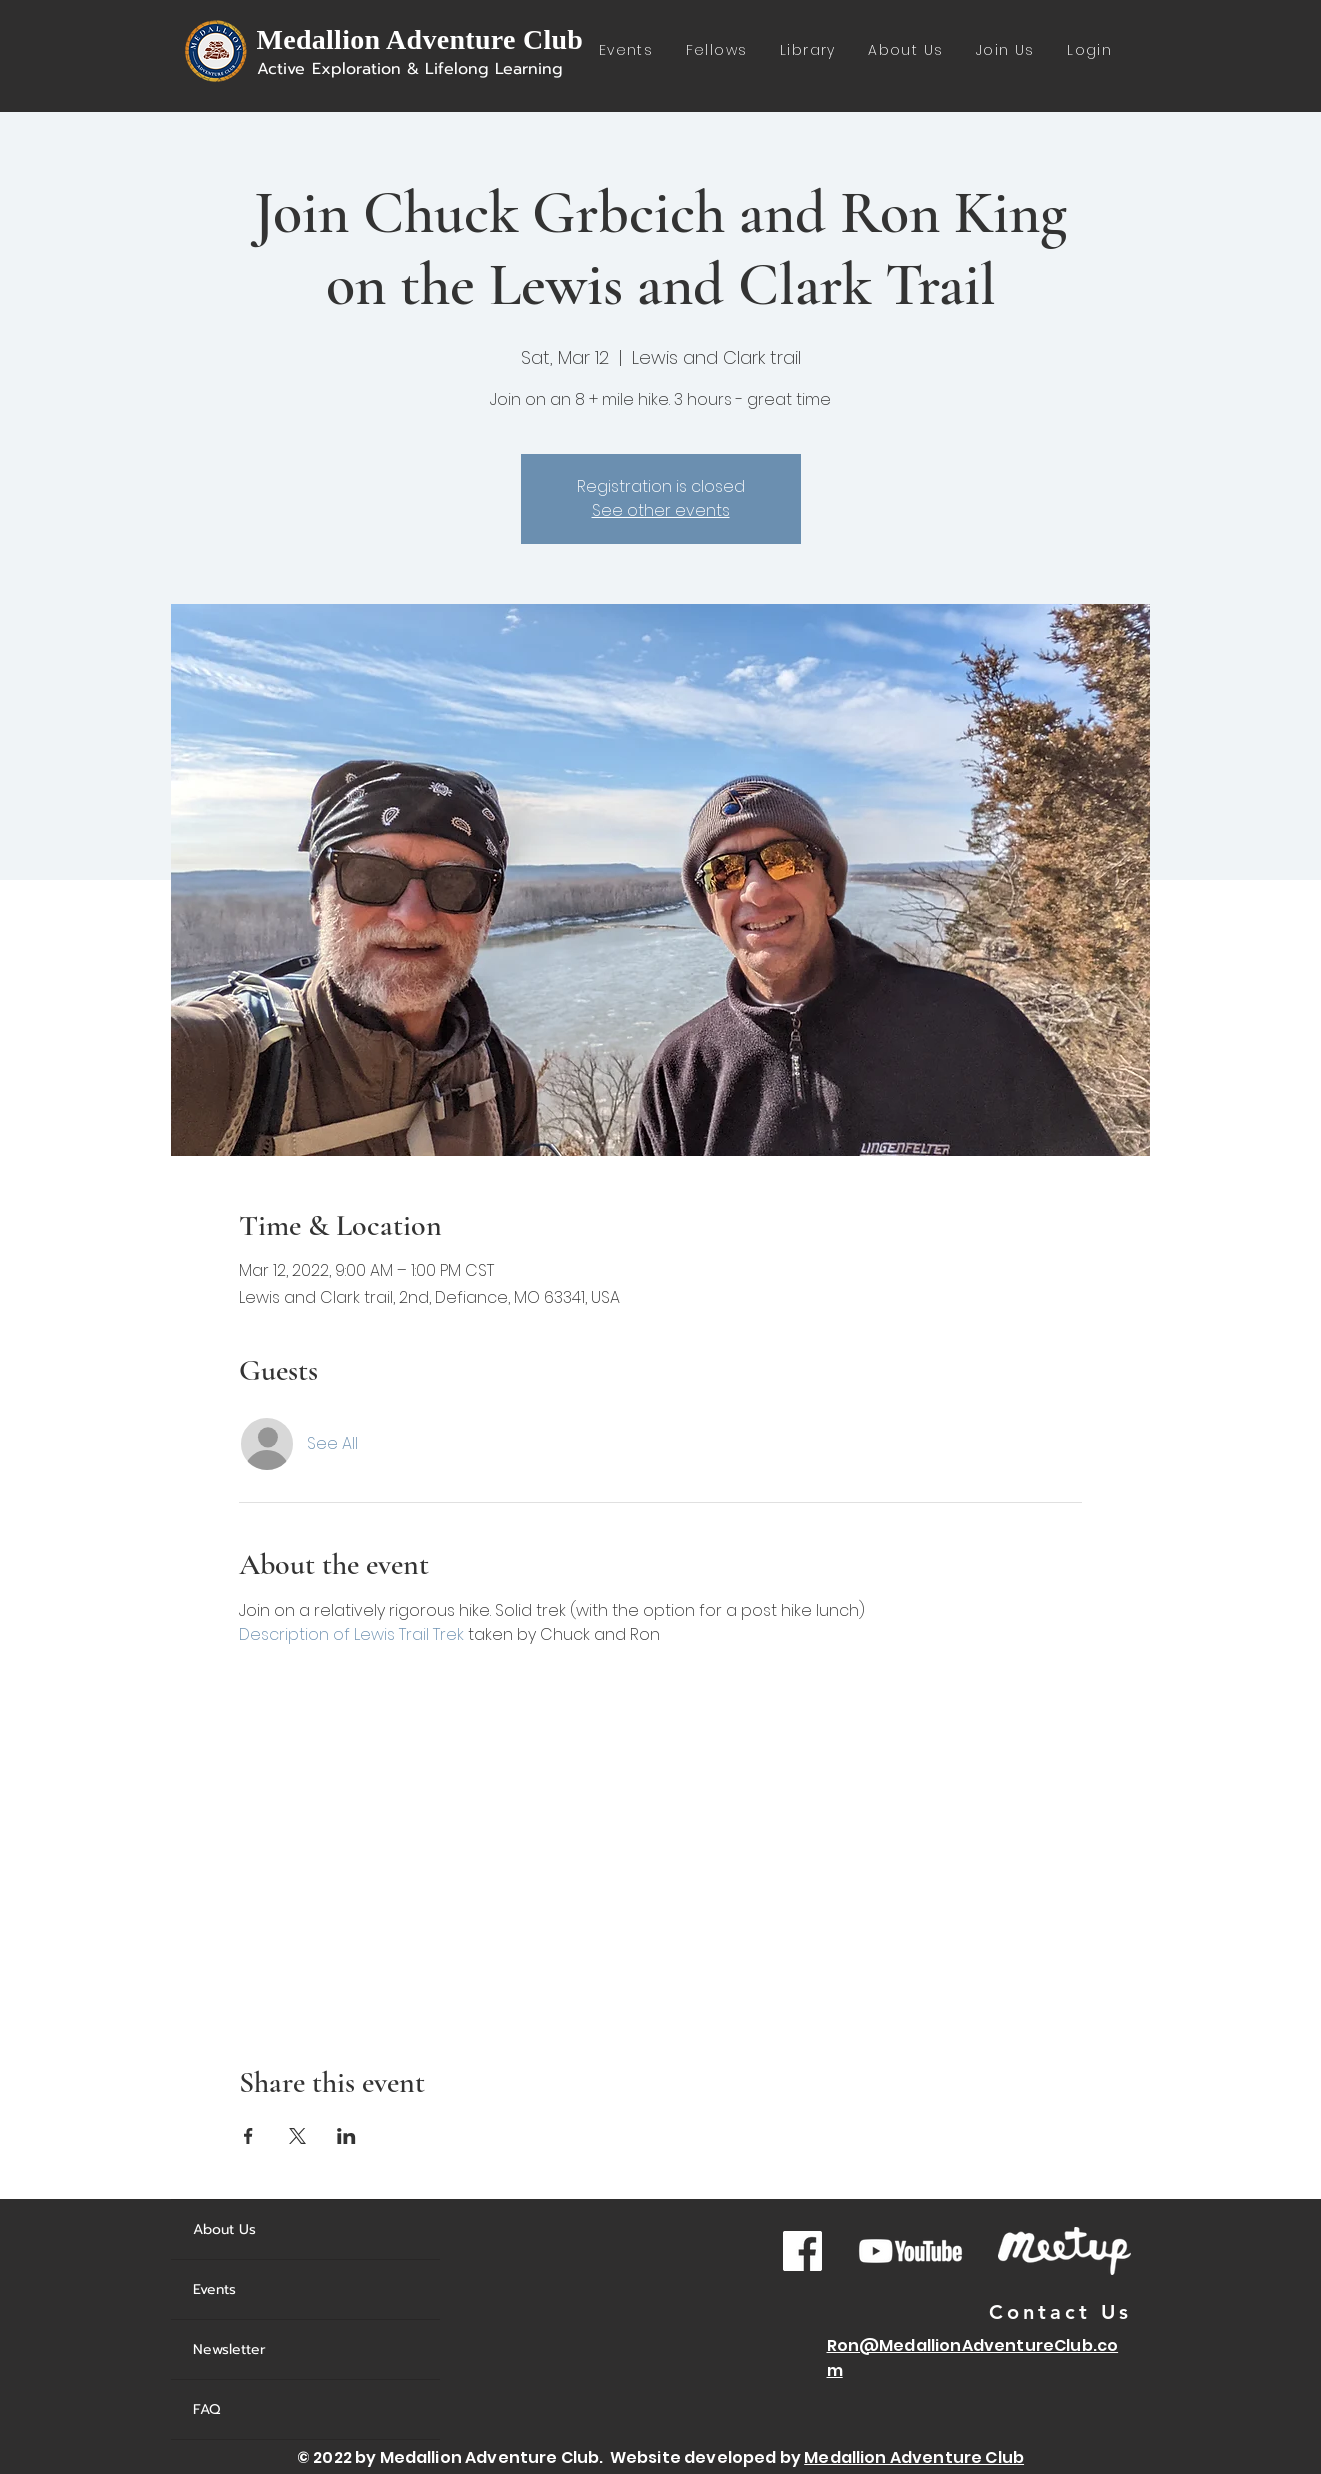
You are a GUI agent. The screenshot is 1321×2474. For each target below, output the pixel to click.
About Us (224, 2229)
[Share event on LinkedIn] (346, 2136)
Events (214, 2289)
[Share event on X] (297, 2136)
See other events (661, 510)
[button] (808, 51)
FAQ (206, 2409)
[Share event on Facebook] (248, 2136)
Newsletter (229, 2349)
